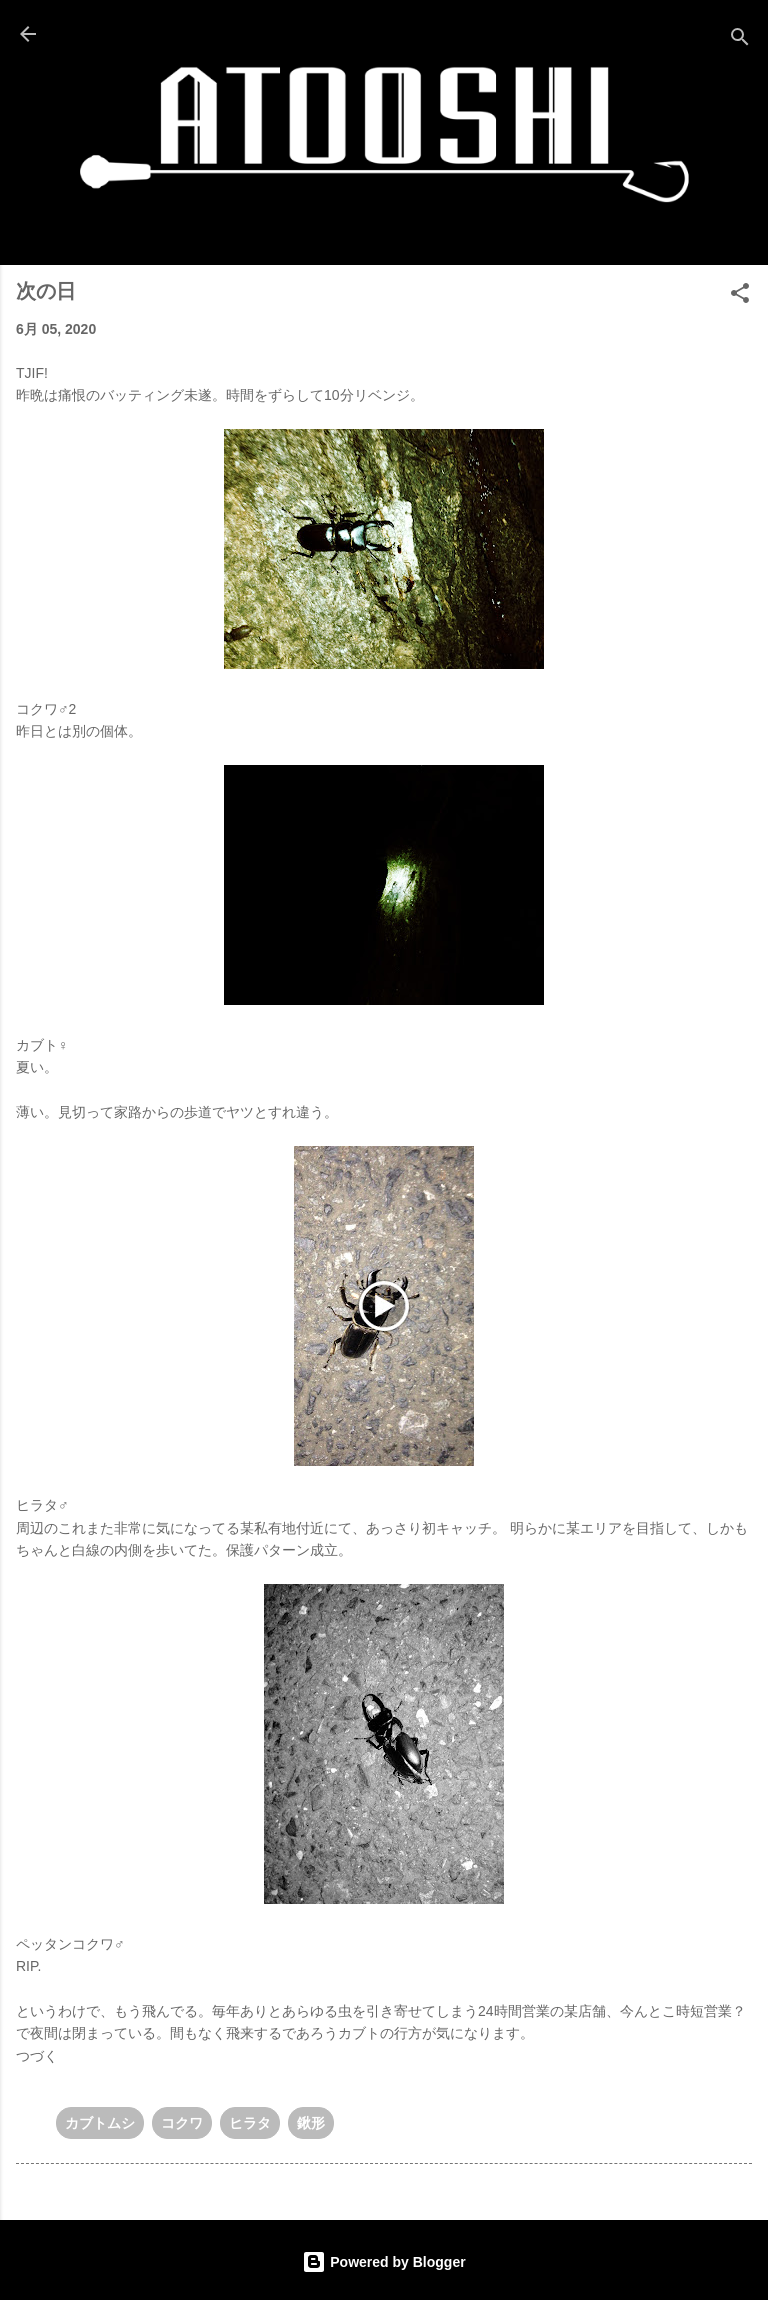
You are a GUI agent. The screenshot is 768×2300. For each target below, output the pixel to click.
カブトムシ (100, 2123)
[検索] (740, 40)
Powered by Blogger (383, 2262)
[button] (740, 296)
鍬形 (311, 2123)
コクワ (182, 2123)
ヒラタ (250, 2123)
